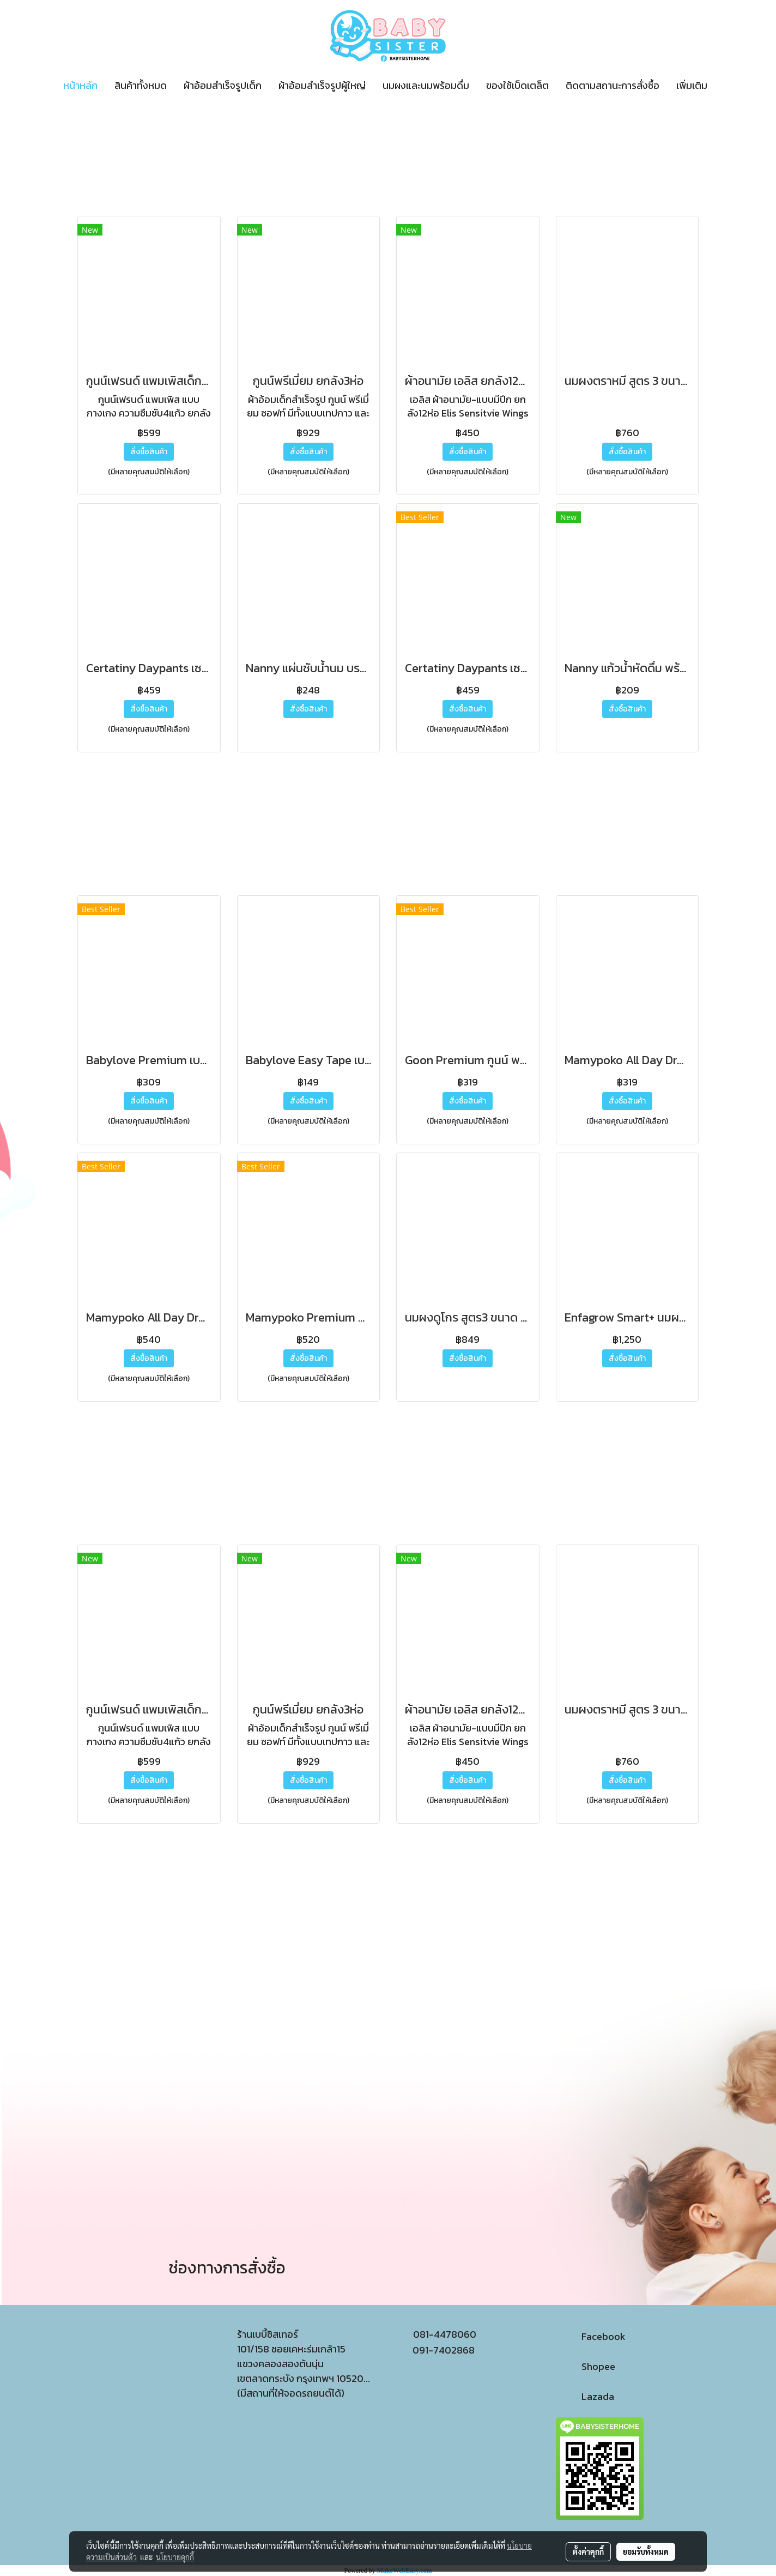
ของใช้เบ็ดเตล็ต (517, 85)
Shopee (585, 2366)
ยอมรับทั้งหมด (646, 2551)
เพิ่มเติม (691, 85)
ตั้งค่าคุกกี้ (588, 2551)
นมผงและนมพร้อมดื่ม (426, 85)
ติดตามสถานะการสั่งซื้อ (612, 85)
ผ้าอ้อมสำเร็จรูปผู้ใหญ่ (322, 85)
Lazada (585, 2396)
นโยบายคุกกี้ (175, 2557)
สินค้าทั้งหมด (140, 85)
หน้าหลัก (80, 85)
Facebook (591, 2336)
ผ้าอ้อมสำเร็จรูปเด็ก (223, 85)
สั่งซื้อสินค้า (148, 451)
